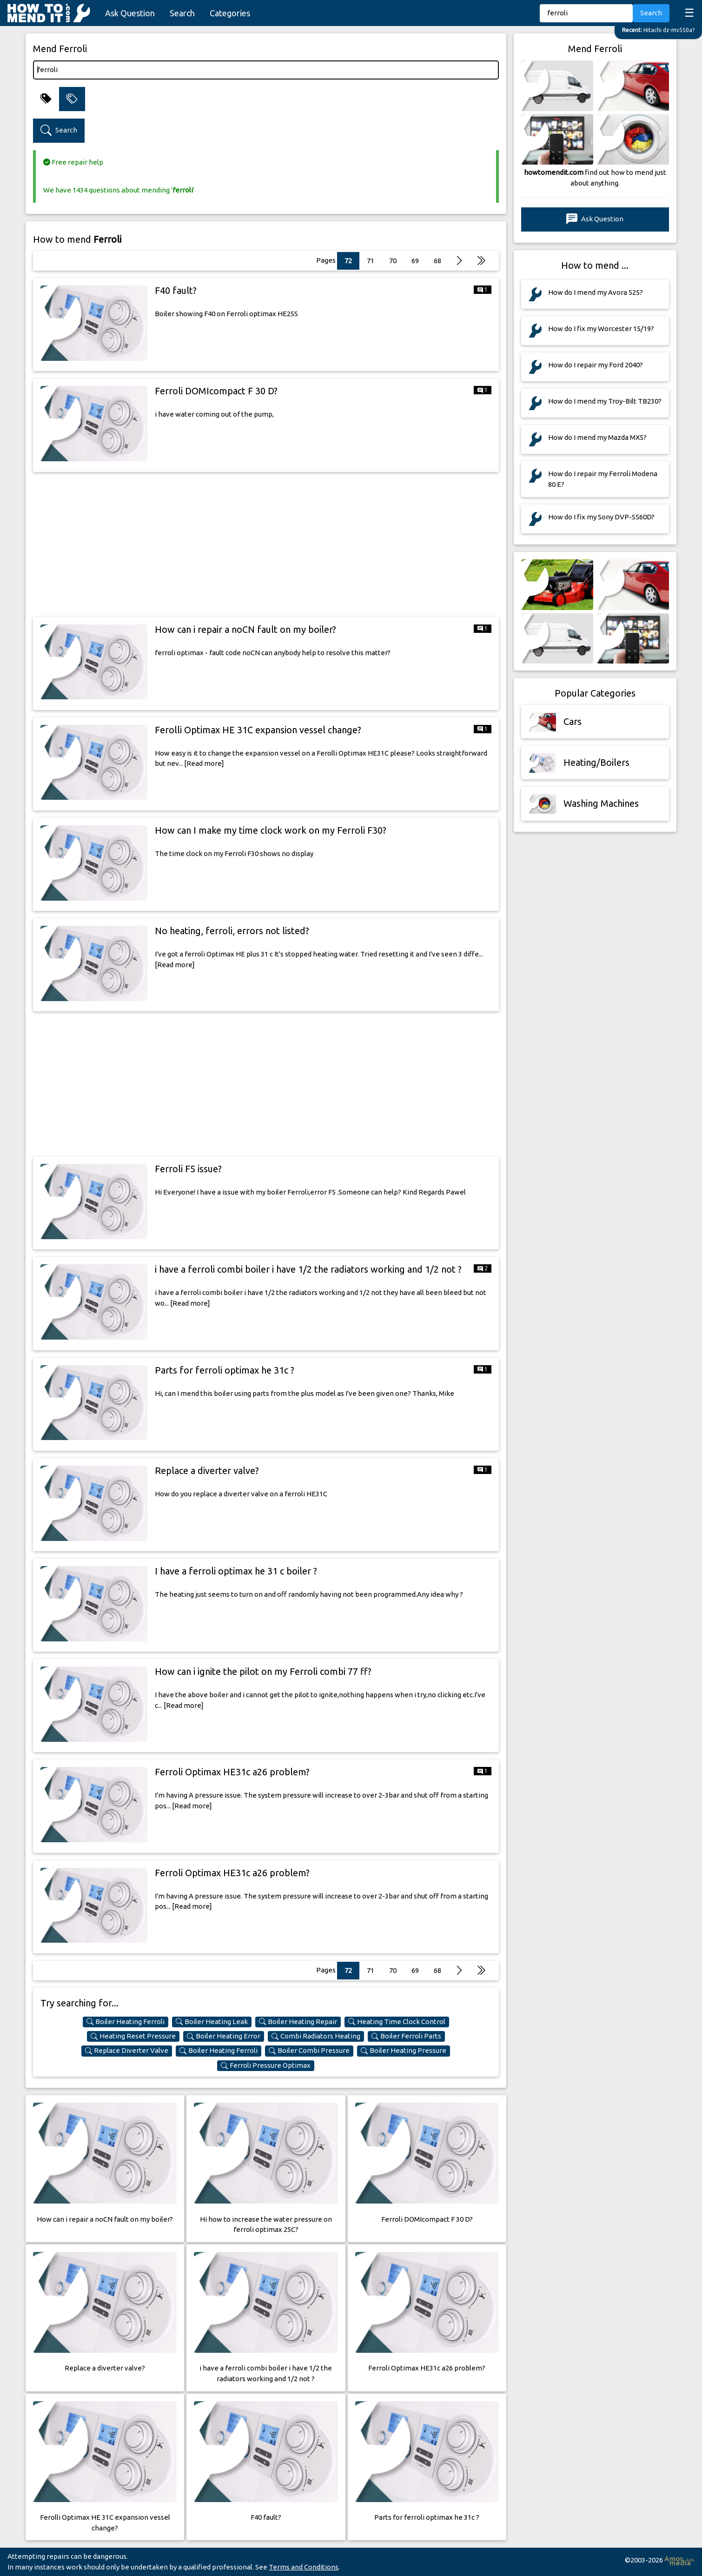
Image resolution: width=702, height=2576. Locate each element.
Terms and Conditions (303, 2567)
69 (415, 261)
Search (182, 13)
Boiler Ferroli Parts (406, 2036)
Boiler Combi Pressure (309, 2050)
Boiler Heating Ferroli (125, 2022)
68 (437, 261)
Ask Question (130, 13)
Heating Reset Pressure (133, 2036)
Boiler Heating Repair (298, 2022)
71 (370, 261)
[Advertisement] (266, 544)
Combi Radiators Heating (316, 2036)
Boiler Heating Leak (212, 2022)
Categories (230, 13)
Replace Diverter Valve (126, 2050)
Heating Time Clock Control (396, 2022)
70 (393, 261)
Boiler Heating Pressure (403, 2050)
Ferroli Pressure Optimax (266, 2065)
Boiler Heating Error (223, 2036)
